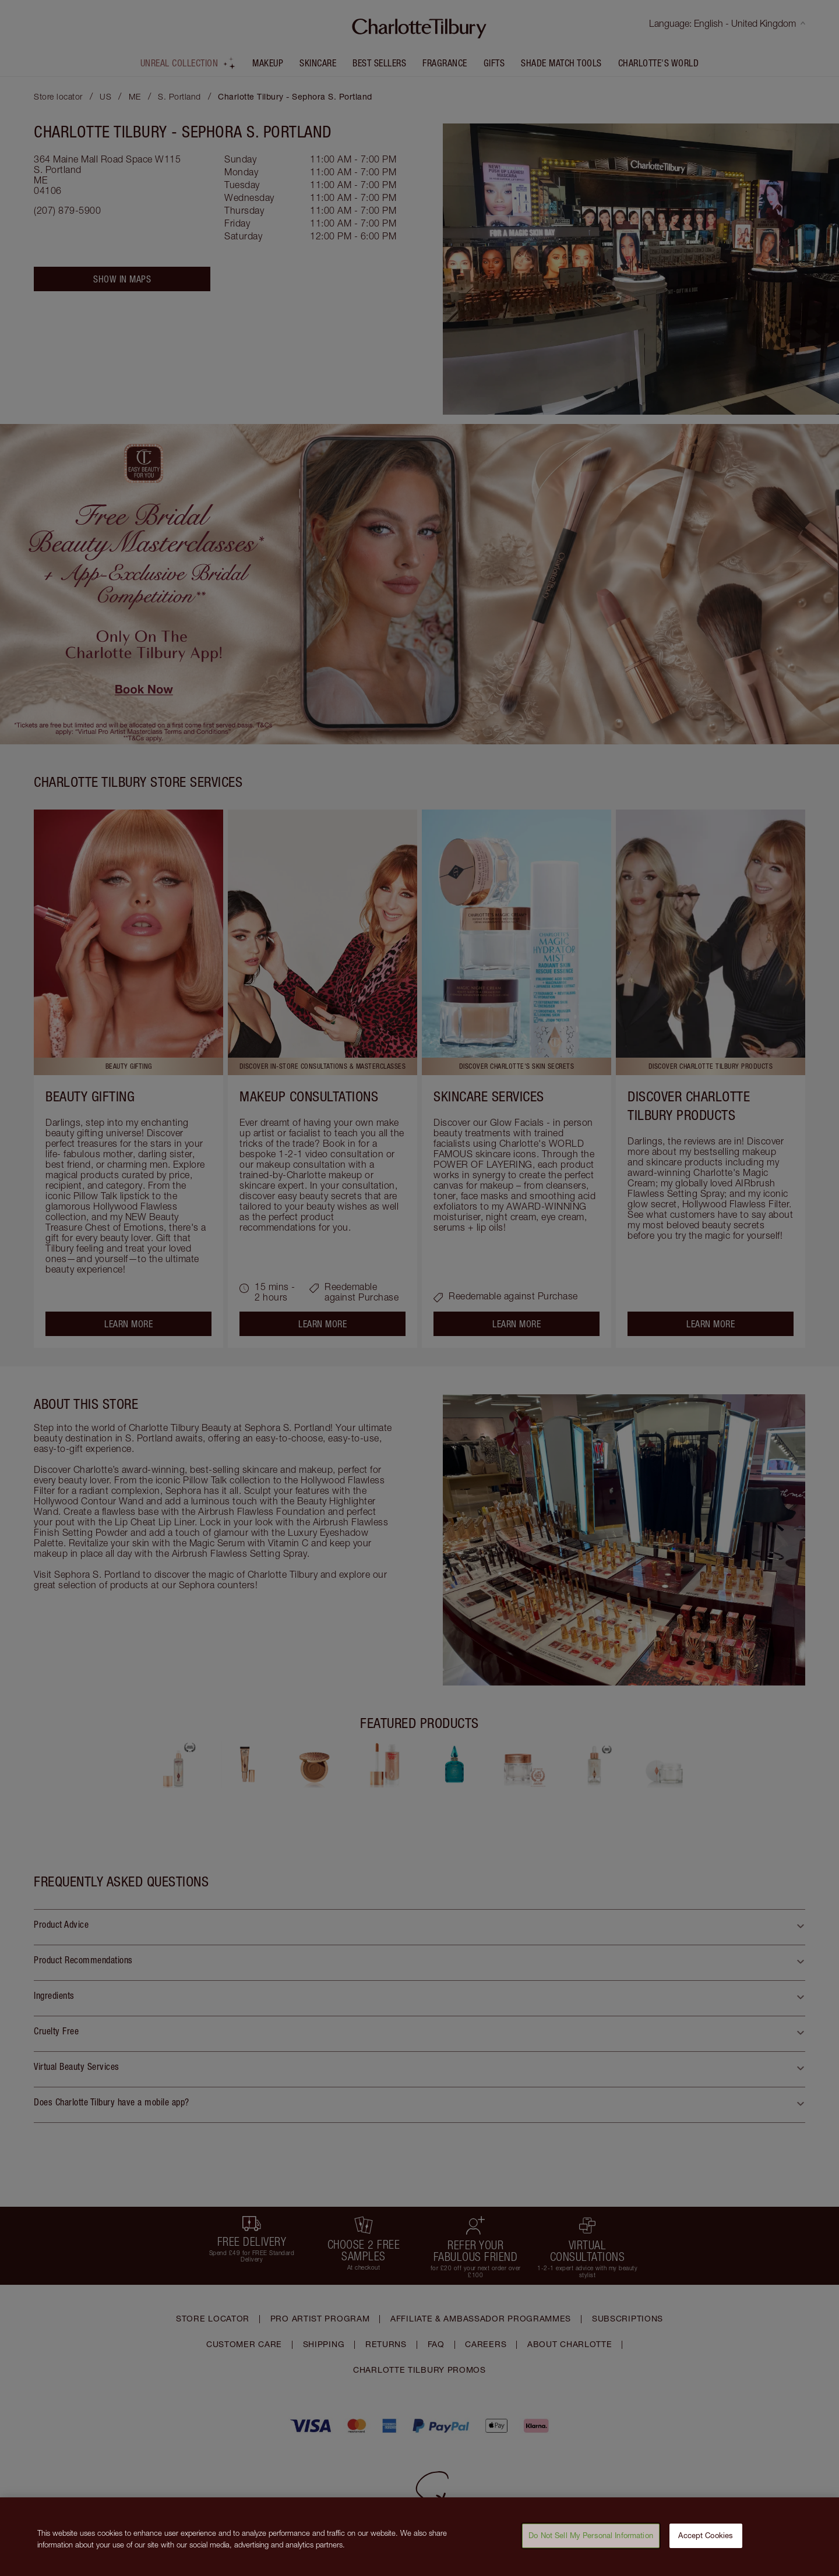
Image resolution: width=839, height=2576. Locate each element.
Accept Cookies (705, 2541)
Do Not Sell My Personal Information (590, 2541)
